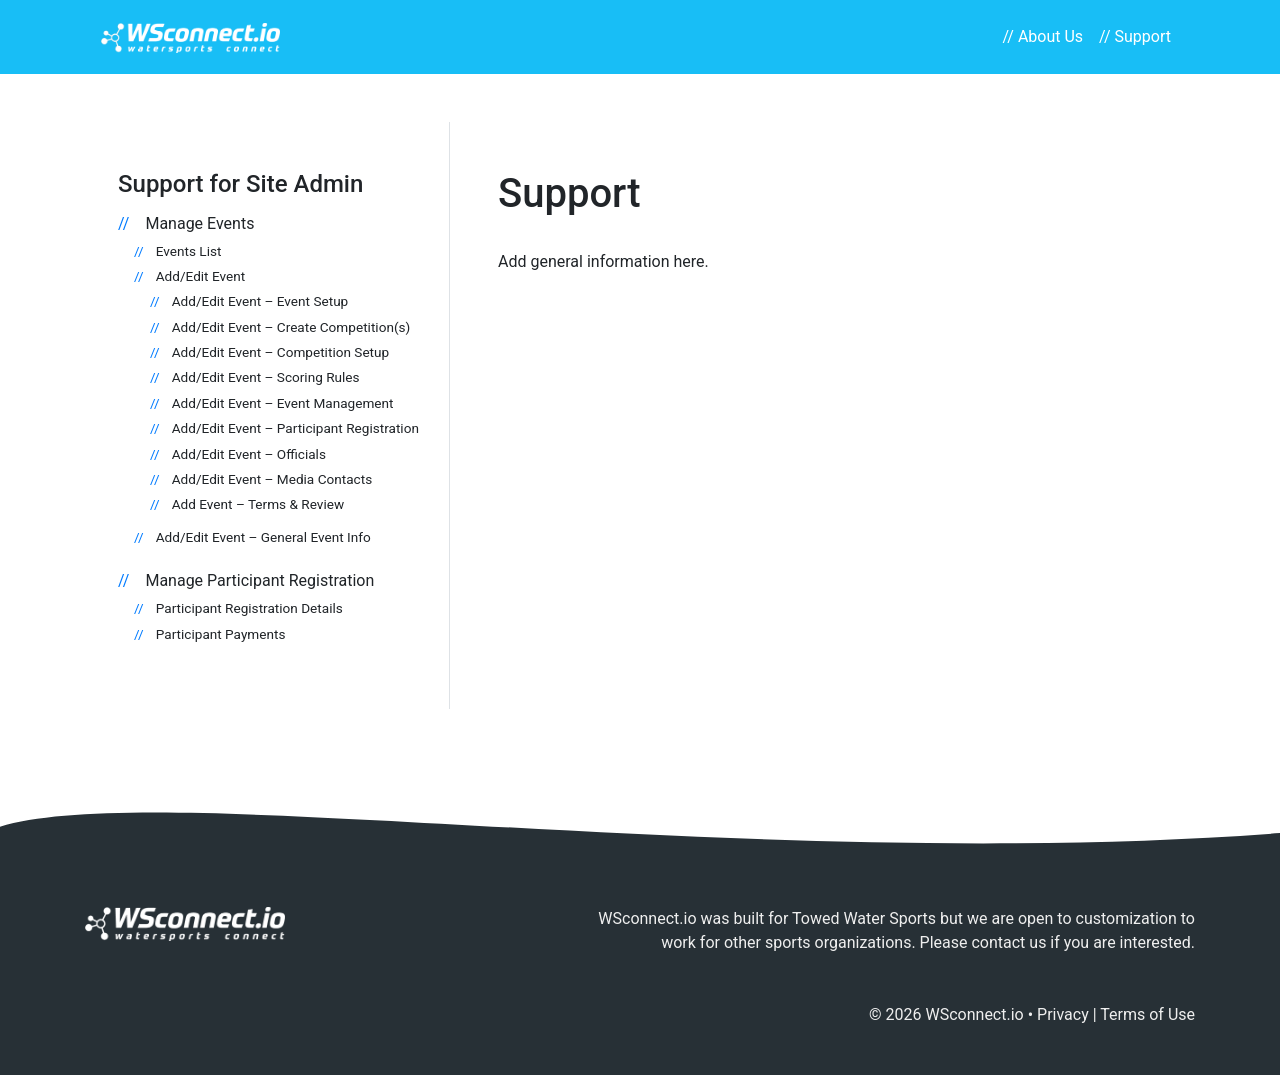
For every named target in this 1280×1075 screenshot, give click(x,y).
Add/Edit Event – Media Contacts (272, 479)
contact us (1008, 942)
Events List (189, 251)
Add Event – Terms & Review (258, 504)
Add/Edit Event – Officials (249, 454)
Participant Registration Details (249, 608)
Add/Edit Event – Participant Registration (295, 428)
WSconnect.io (975, 1014)
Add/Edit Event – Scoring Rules (266, 377)
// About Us (1042, 36)
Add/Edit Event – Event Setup (260, 301)
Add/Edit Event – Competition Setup (280, 352)
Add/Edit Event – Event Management (283, 403)
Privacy (1063, 1014)
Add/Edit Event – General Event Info (263, 537)
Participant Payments (221, 634)
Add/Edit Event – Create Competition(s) (291, 327)
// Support (1135, 36)
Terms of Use (1147, 1014)
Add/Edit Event (200, 276)
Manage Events (199, 223)
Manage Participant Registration (259, 580)
